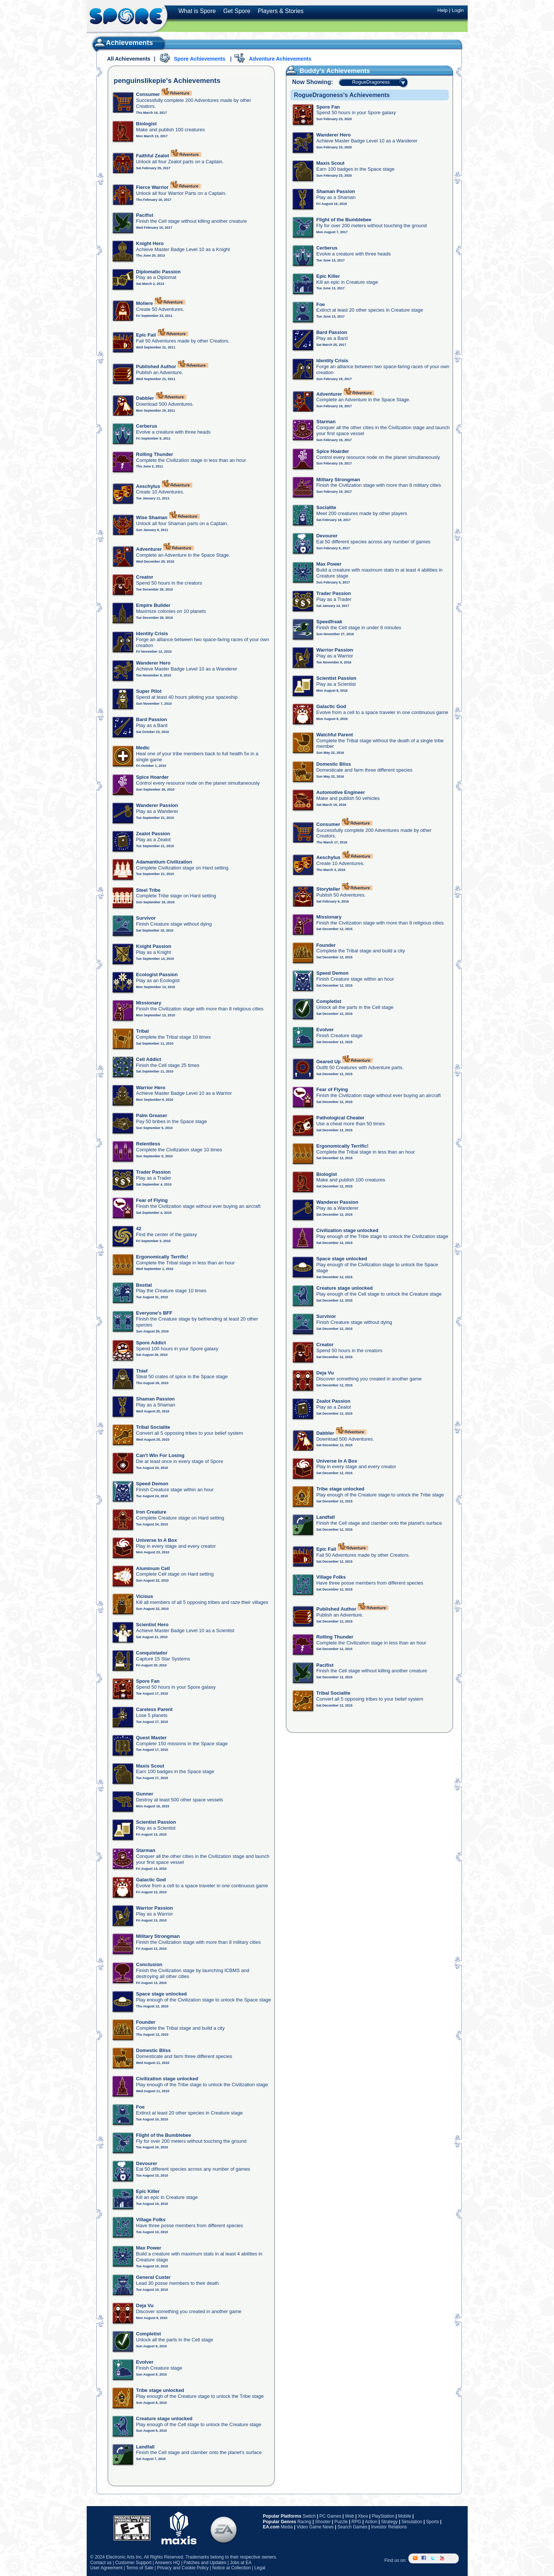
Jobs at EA (241, 2562)
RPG (356, 2521)
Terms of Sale (139, 2567)
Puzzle (341, 2521)
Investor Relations (389, 2527)
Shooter (323, 2521)
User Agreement (106, 2567)
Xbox (363, 2516)
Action (371, 2521)
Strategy (389, 2521)
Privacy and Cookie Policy (183, 2567)
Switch (309, 2516)
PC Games (331, 2516)
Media (287, 2527)
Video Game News (315, 2527)
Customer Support (133, 2562)
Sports (432, 2521)
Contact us (101, 2562)
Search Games (352, 2527)
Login (458, 10)
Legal (259, 2567)
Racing (304, 2521)
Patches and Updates (204, 2562)
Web (349, 2516)
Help (443, 10)
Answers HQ (167, 2562)
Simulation (411, 2521)
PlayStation (383, 2516)
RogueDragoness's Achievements (342, 95)
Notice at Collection (231, 2567)
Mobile (404, 2516)
